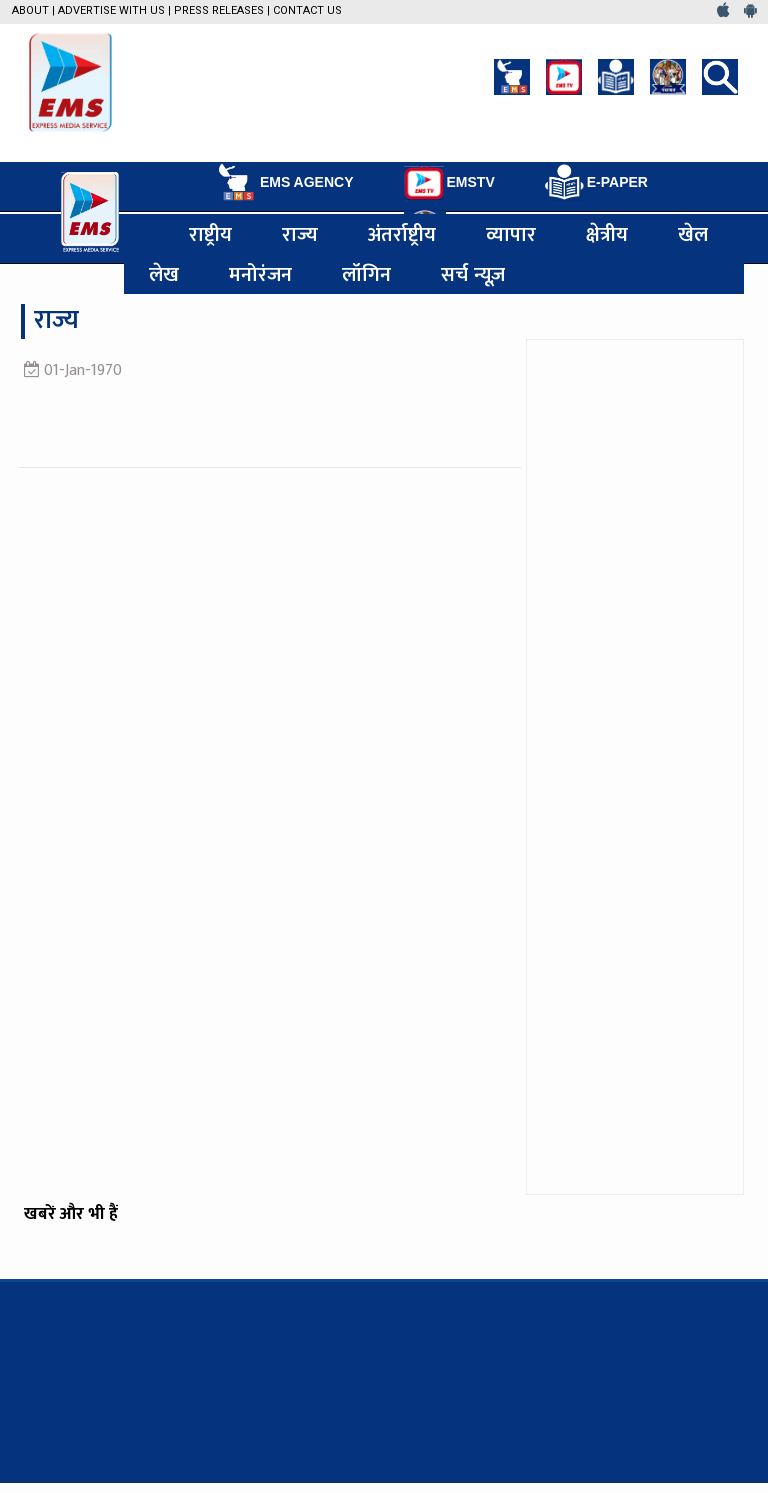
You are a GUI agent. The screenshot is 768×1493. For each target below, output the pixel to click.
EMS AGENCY (284, 182)
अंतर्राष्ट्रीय (402, 234)
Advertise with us (111, 10)
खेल (693, 234)
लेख (164, 274)
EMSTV (449, 183)
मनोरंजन (260, 274)
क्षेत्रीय (607, 234)
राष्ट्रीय (210, 234)
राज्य (300, 234)
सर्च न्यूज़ (473, 274)
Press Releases (219, 10)
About (30, 10)
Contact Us (307, 10)
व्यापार (511, 234)
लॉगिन (366, 274)
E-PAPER (596, 182)
